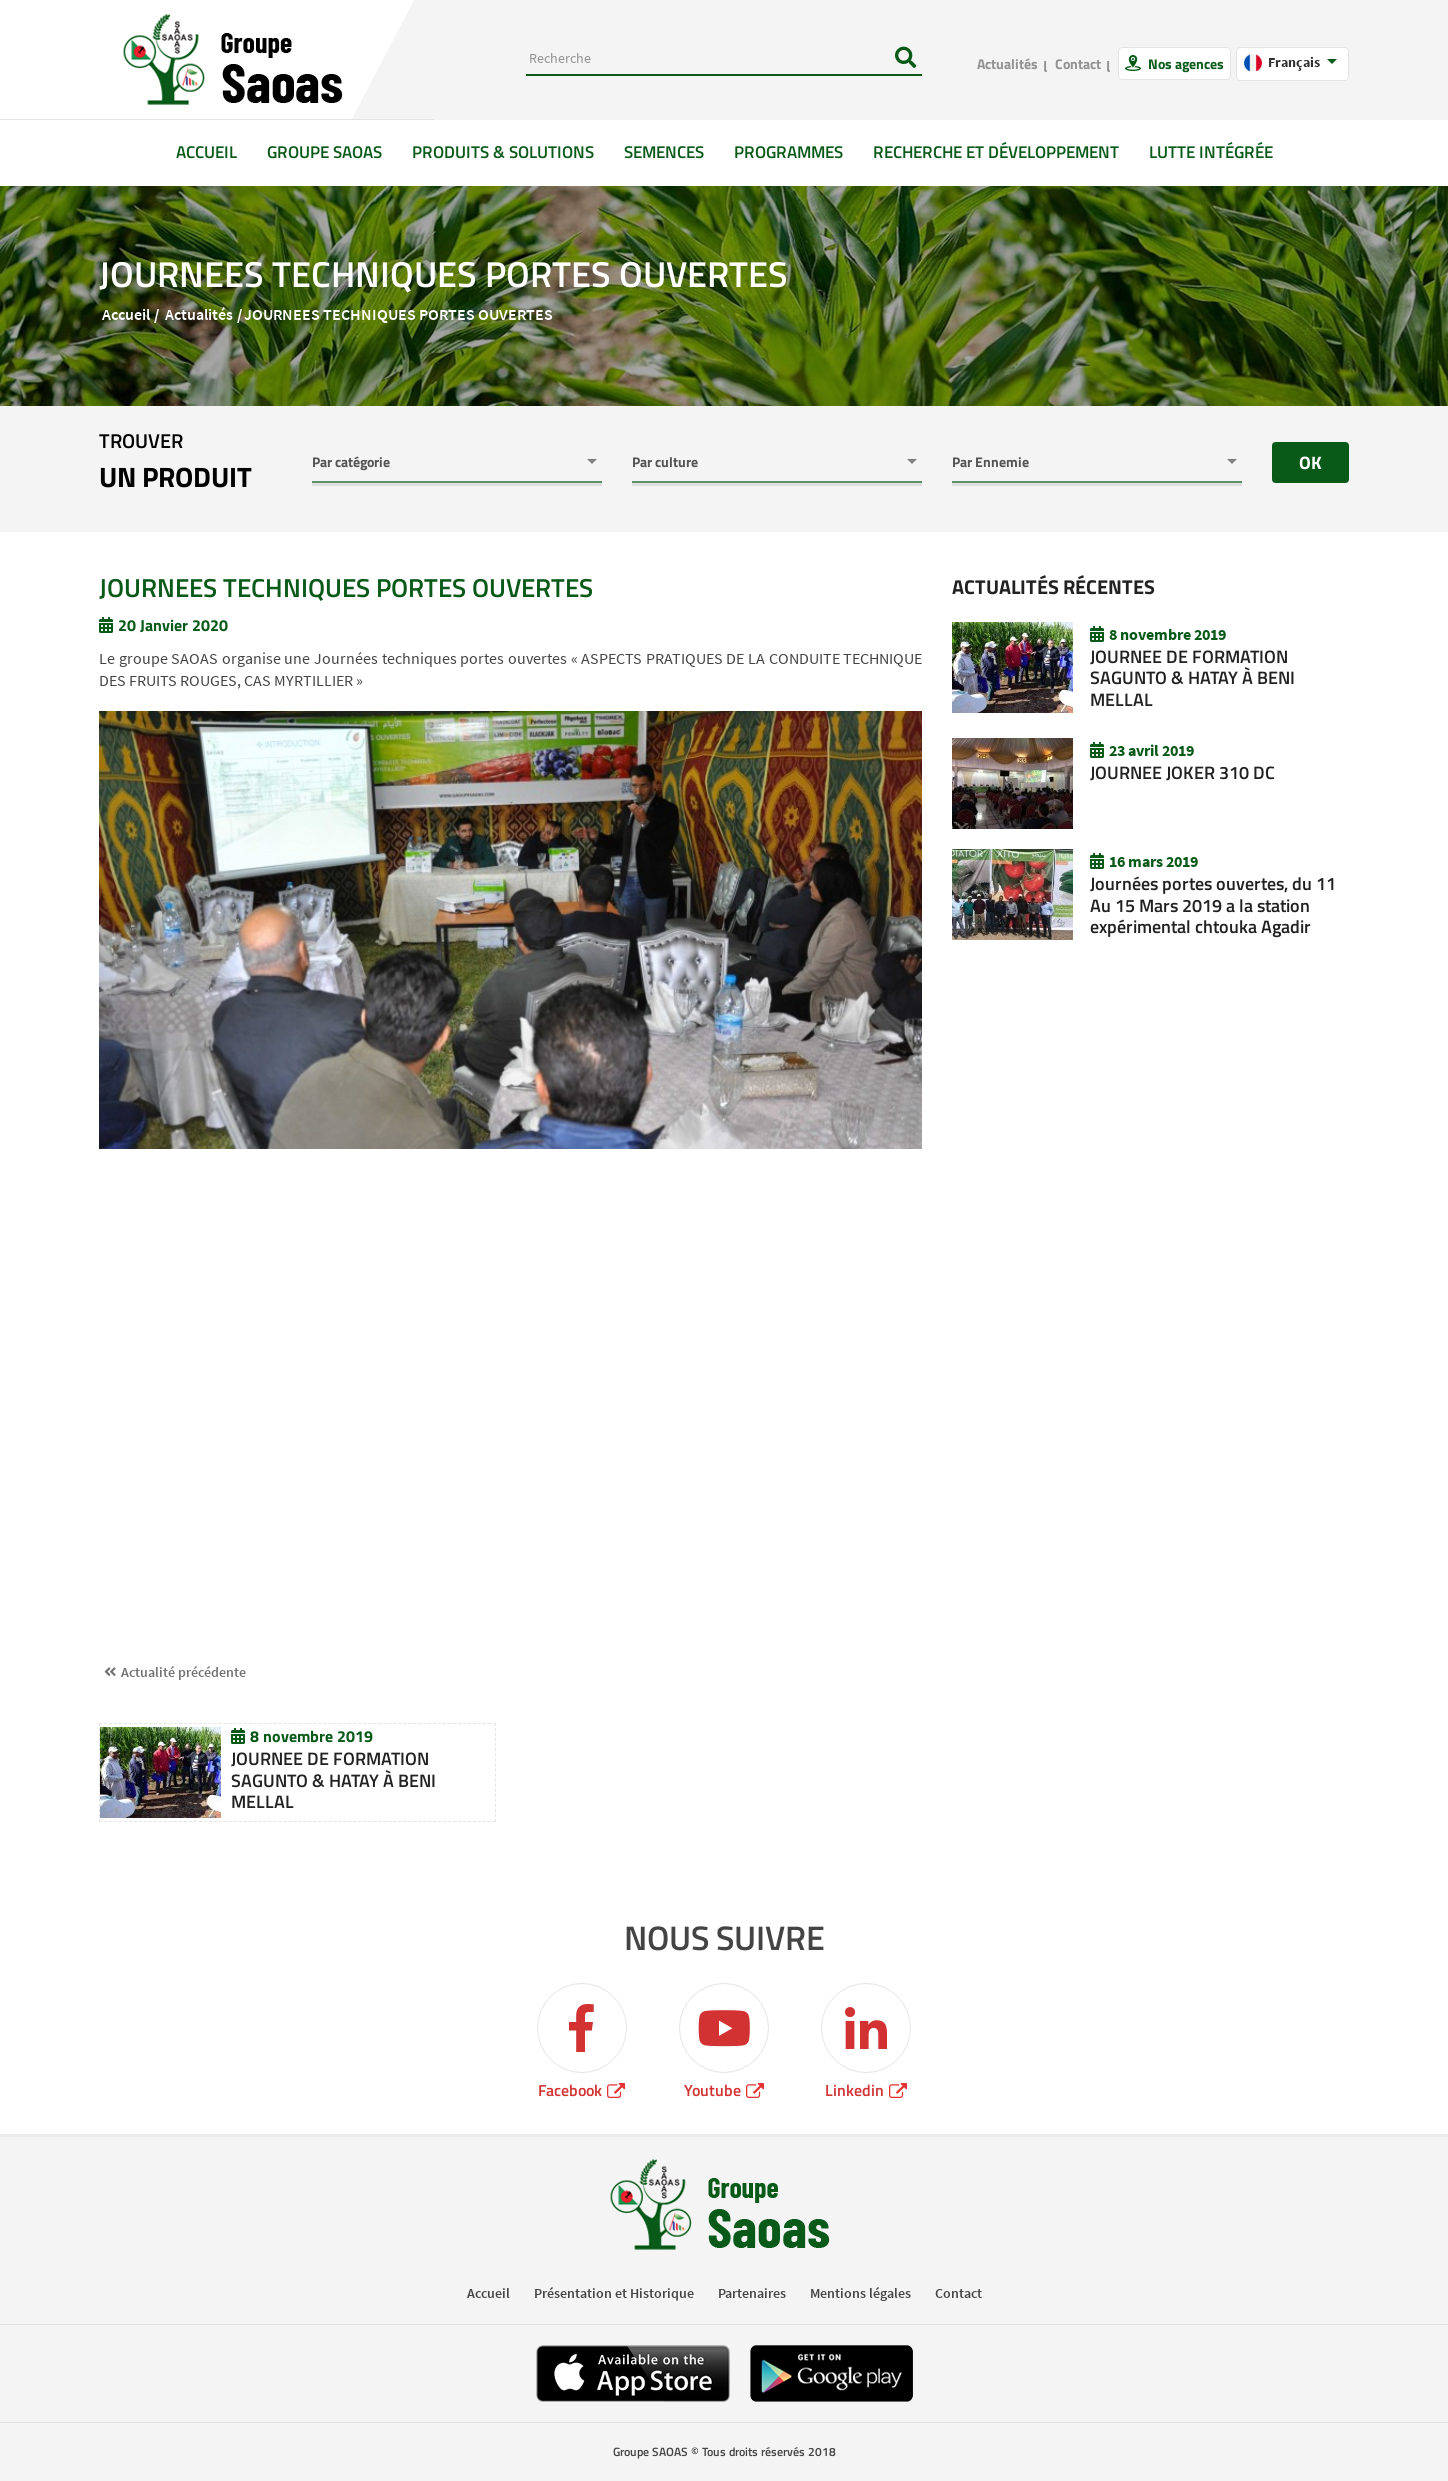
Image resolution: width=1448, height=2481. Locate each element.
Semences (664, 152)
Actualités (1007, 63)
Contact (1078, 63)
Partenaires (752, 2293)
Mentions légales (860, 2293)
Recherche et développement (996, 152)
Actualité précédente (183, 1672)
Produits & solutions (503, 152)
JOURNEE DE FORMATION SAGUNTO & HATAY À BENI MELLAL (333, 1780)
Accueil (214, 151)
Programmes (788, 152)
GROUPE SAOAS (324, 152)
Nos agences (1184, 63)
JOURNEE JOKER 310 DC (1182, 772)
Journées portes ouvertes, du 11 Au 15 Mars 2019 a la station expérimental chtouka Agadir (1213, 905)
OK (1310, 462)
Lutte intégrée (1211, 152)
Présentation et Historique (614, 2293)
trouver (175, 462)
